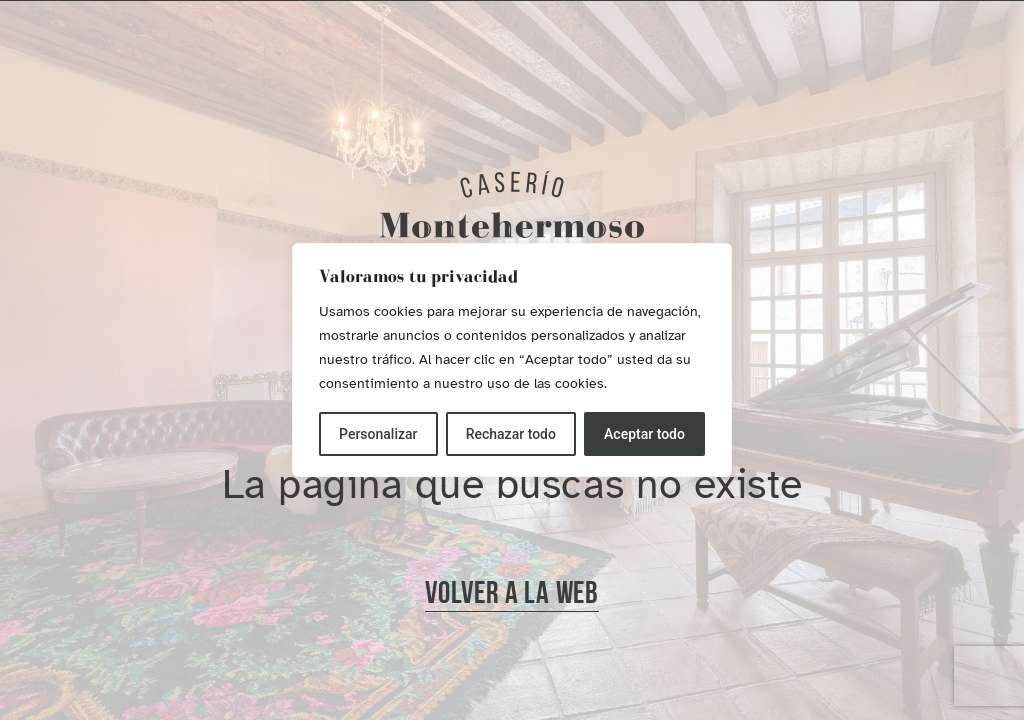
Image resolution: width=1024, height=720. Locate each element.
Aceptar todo (644, 434)
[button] (512, 596)
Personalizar (378, 434)
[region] (512, 360)
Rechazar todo (511, 434)
